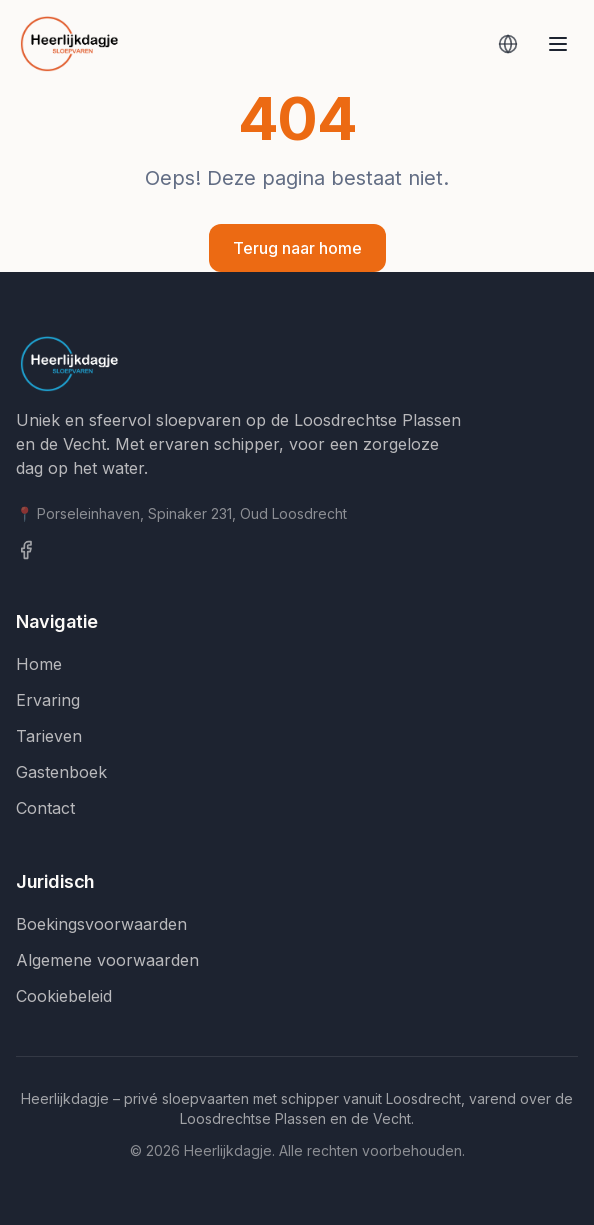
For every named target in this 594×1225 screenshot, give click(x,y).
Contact (45, 808)
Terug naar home (297, 248)
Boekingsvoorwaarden (101, 924)
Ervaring (48, 700)
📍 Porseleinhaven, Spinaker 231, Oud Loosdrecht (181, 513)
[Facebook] (297, 550)
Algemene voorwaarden (107, 960)
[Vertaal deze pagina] (508, 44)
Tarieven (49, 736)
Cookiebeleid (64, 996)
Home (39, 664)
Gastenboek (61, 772)
